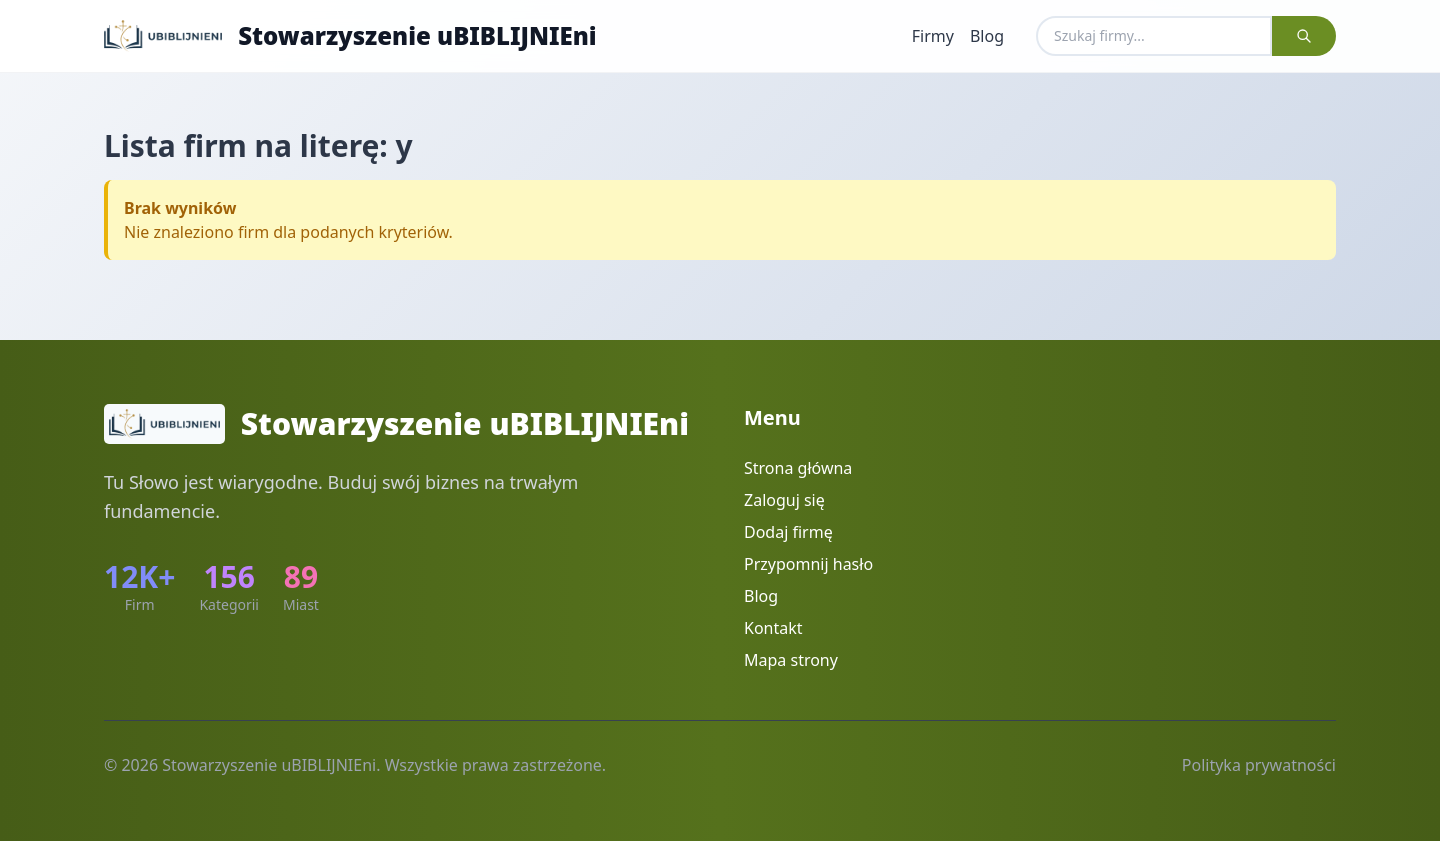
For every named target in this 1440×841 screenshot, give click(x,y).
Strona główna (798, 468)
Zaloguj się (784, 500)
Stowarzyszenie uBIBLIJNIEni (417, 36)
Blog (987, 36)
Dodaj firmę (788, 532)
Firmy (933, 36)
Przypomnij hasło (808, 564)
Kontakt (773, 628)
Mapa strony (791, 660)
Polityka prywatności (1259, 765)
